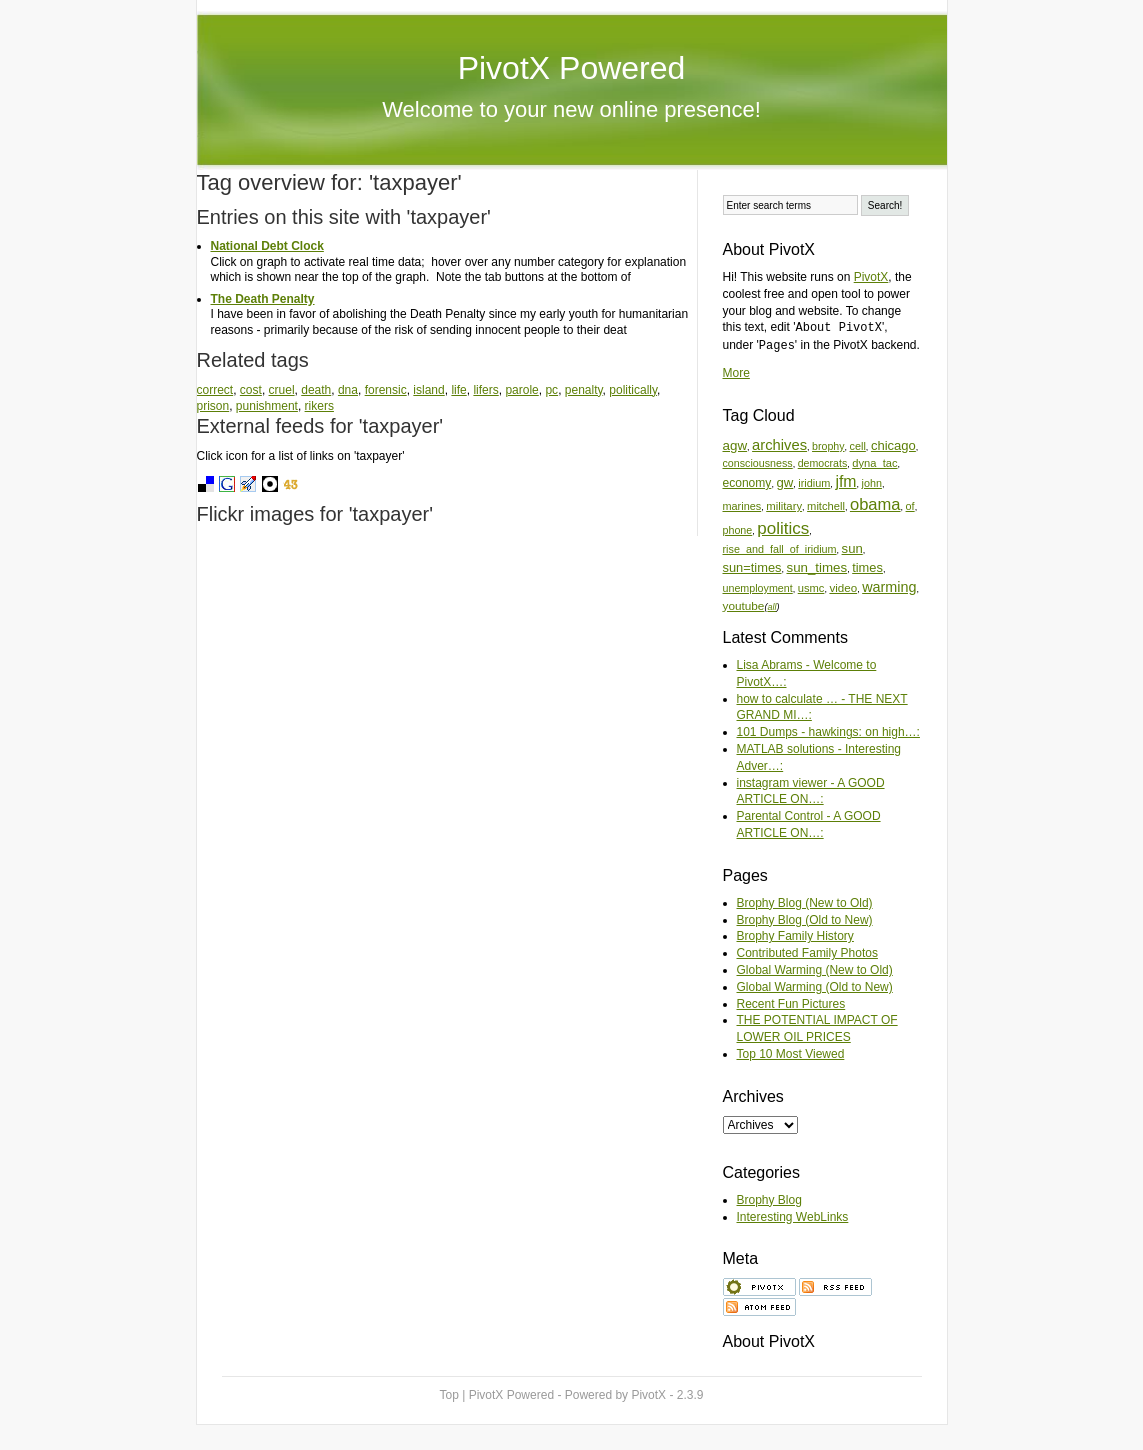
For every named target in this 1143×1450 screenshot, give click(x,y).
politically (633, 390)
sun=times (752, 567)
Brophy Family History (795, 936)
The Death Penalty (263, 299)
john (872, 483)
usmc (811, 588)
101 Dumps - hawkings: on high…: (828, 732)
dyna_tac (874, 463)
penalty (584, 390)
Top (449, 1395)
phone (738, 530)
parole (521, 390)
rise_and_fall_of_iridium (780, 549)
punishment (267, 406)
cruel (282, 390)
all (771, 607)
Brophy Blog (769, 1200)
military (784, 506)
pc (551, 390)
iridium (814, 483)
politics (783, 528)
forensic (386, 390)
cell (858, 446)
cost (251, 390)
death (316, 390)
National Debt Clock (267, 246)
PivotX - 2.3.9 (667, 1395)
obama (875, 504)
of (910, 506)
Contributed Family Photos (807, 953)
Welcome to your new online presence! (571, 109)
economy (747, 483)
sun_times (816, 567)
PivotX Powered (572, 68)
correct (215, 390)
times (867, 567)
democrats (823, 463)
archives (779, 445)
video (843, 587)
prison (213, 406)
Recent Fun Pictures (791, 1004)
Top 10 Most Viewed (791, 1054)
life (458, 390)
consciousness (758, 463)
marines (742, 506)
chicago (893, 445)
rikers (319, 406)
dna (348, 390)
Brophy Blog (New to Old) (805, 903)
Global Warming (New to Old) (815, 970)
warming (889, 587)
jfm (845, 481)
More (736, 373)
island (428, 390)
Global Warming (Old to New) (815, 987)
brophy (828, 446)
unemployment (758, 588)
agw (735, 445)
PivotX (871, 277)
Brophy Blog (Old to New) (805, 920)
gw (784, 482)
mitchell (826, 506)
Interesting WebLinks (793, 1217)
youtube (744, 605)
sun (852, 548)
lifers (485, 390)
